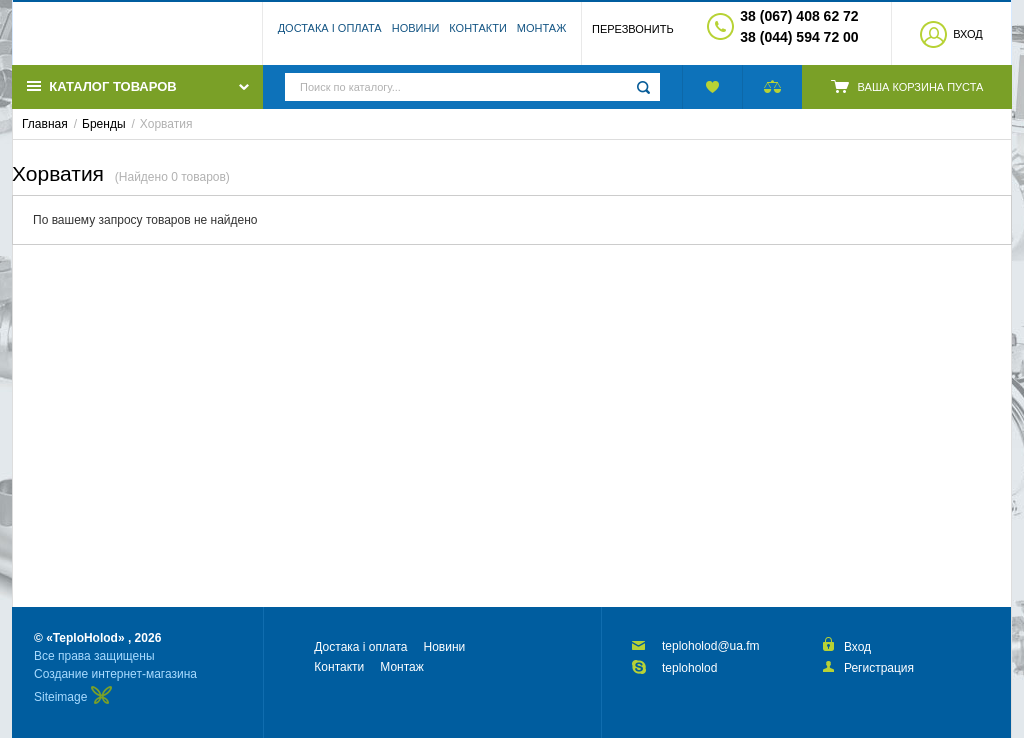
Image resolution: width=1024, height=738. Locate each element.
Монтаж (542, 35)
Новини (416, 35)
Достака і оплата (330, 35)
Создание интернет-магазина (115, 674)
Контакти (478, 35)
